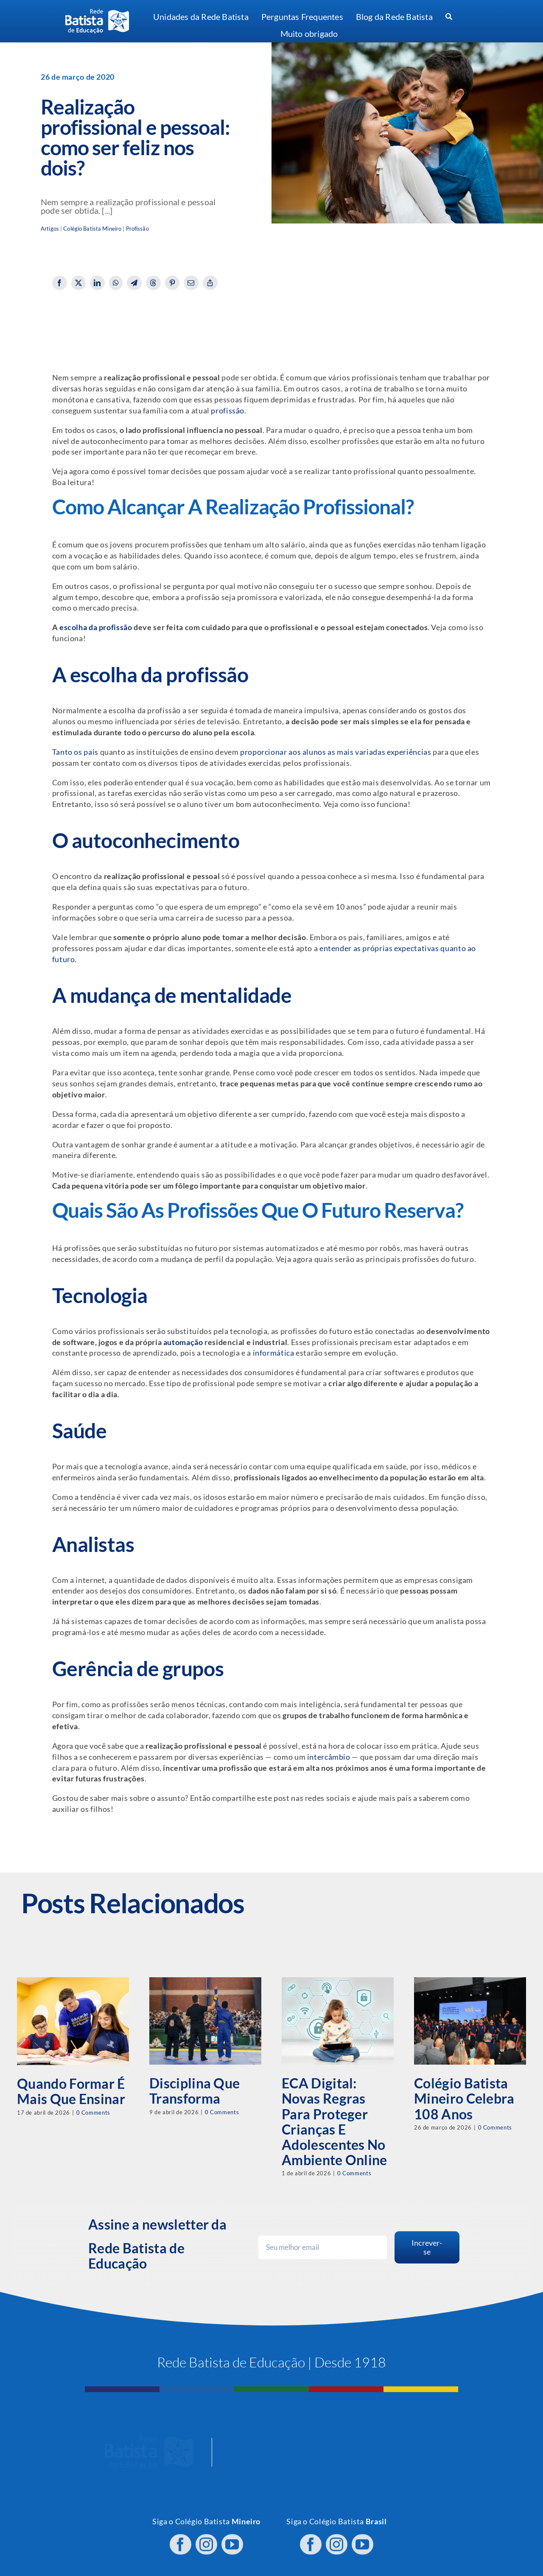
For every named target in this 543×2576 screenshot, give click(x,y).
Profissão (137, 229)
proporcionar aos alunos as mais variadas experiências (335, 752)
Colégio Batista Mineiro (92, 229)
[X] (78, 283)
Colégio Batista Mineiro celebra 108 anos (464, 2098)
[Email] (191, 283)
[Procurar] (448, 17)
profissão (227, 410)
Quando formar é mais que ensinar (71, 2091)
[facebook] (180, 2537)
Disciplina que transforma (194, 2091)
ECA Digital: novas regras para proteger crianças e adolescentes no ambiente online (334, 2121)
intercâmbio (328, 1757)
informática (273, 1352)
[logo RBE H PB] (97, 12)
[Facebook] (59, 283)
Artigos (50, 229)
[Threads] (153, 283)
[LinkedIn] (97, 283)
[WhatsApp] (116, 283)
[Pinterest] (172, 283)
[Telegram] (134, 283)
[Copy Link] (210, 283)
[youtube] (232, 2537)
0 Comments (93, 2112)
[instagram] (206, 2537)
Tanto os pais (75, 752)
